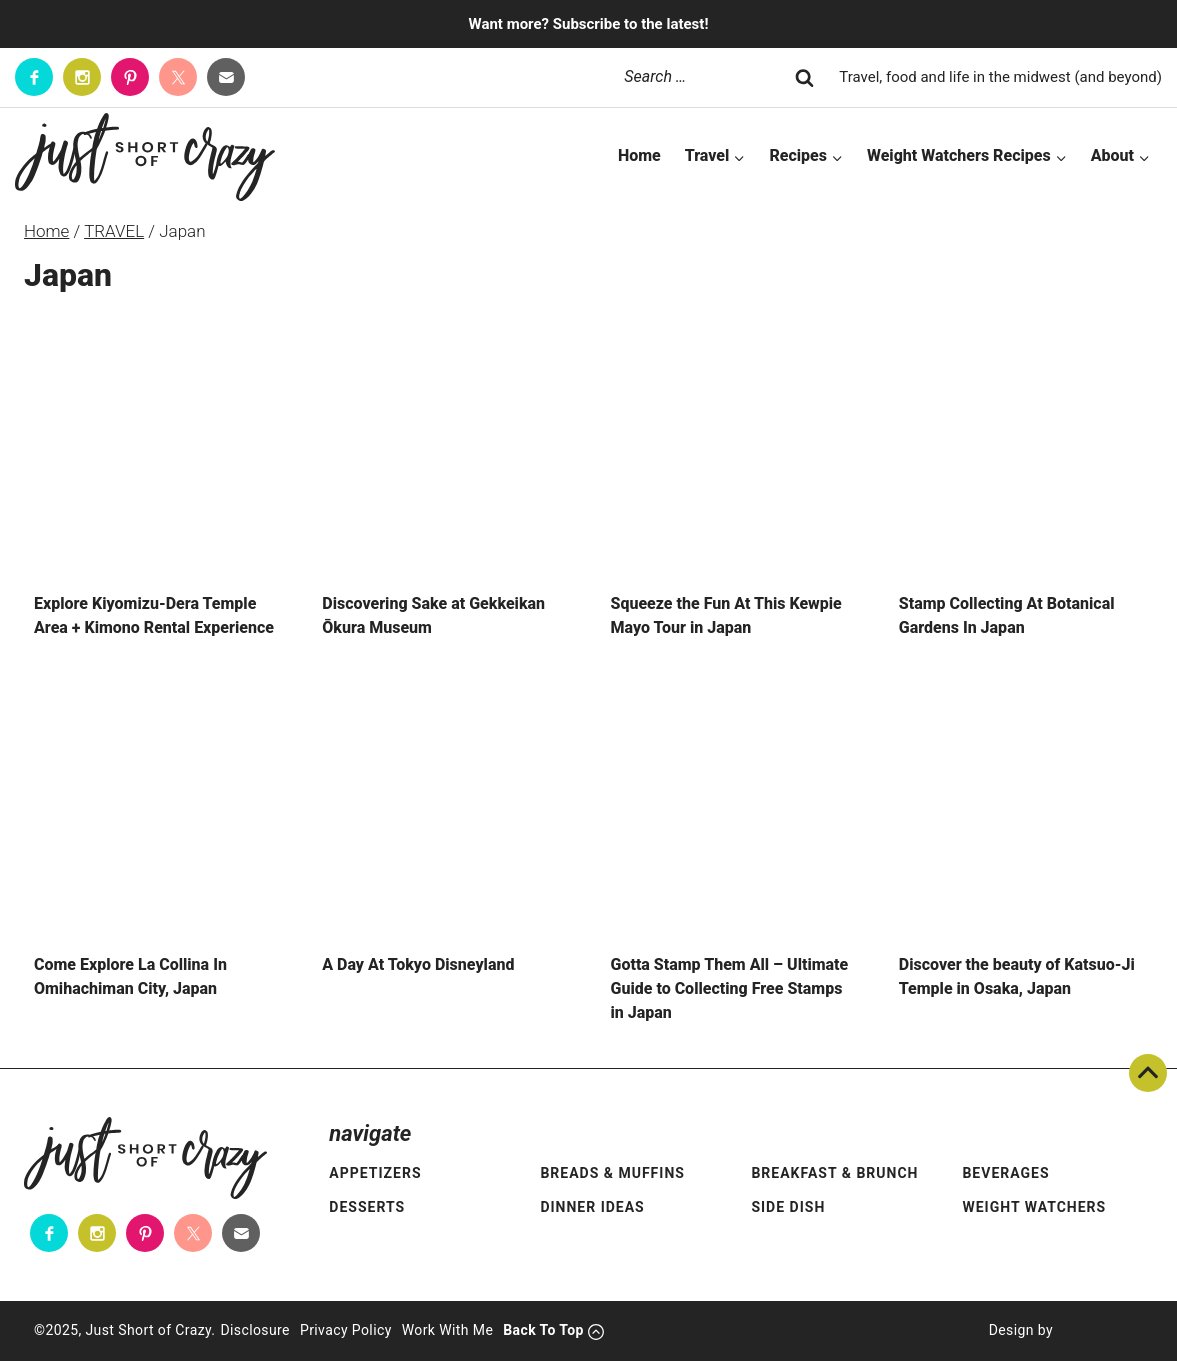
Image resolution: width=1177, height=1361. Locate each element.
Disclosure (255, 1330)
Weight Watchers (1034, 1207)
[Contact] (226, 77)
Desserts (367, 1207)
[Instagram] (82, 77)
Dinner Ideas (592, 1207)
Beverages (1005, 1173)
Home (639, 155)
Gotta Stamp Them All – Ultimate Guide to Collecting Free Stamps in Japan (730, 988)
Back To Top (1148, 1073)
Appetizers (375, 1173)
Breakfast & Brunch (834, 1173)
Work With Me (448, 1330)
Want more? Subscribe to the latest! (589, 24)
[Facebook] (34, 77)
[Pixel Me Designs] (1098, 1331)
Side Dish (788, 1207)
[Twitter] (178, 77)
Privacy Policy (346, 1330)
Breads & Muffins (612, 1173)
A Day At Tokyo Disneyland (418, 964)
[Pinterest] (130, 77)
